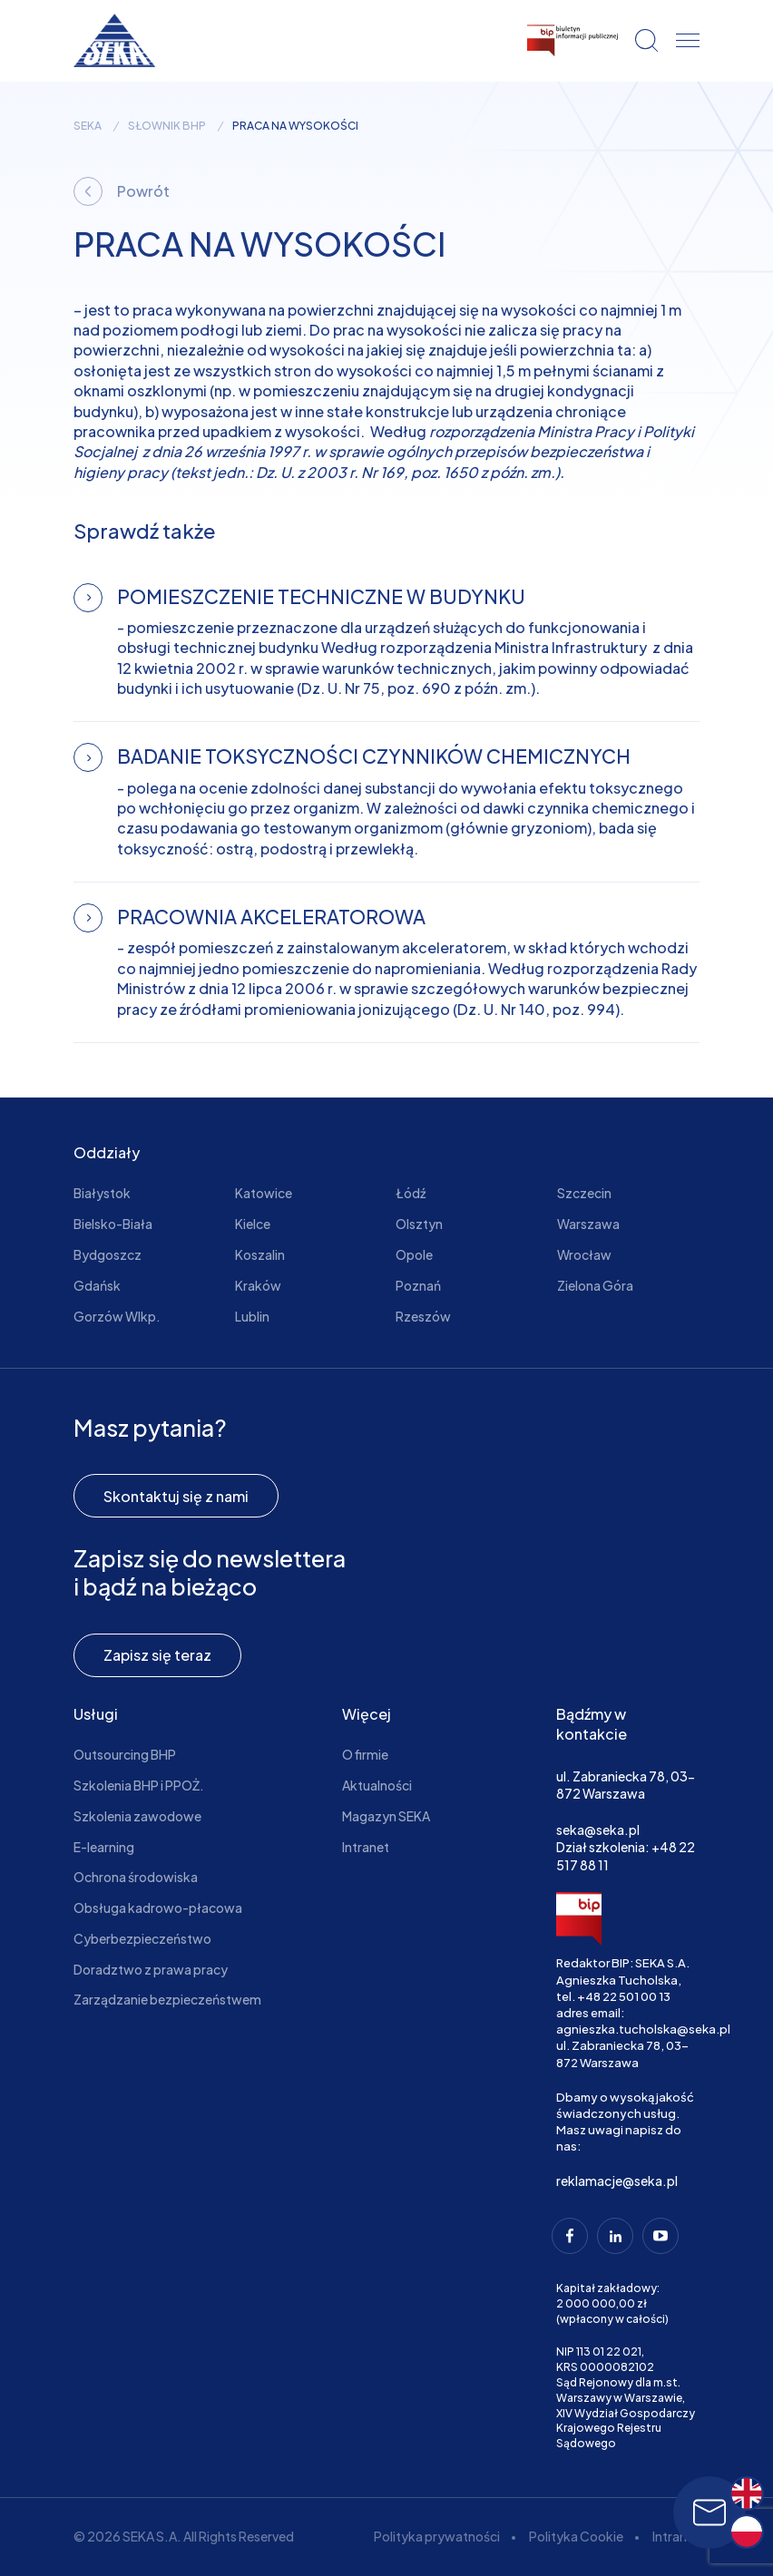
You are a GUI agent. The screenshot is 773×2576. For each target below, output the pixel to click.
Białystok (102, 1193)
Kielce (252, 1223)
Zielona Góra (595, 1285)
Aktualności (377, 1785)
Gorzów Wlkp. (117, 1316)
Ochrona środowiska (135, 1877)
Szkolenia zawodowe (137, 1816)
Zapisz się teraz (157, 1654)
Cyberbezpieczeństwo (142, 1938)
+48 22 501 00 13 (623, 1996)
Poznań (418, 1285)
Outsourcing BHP (124, 1754)
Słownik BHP (167, 126)
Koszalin (260, 1254)
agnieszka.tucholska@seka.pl (643, 2029)
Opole (414, 1254)
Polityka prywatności (437, 2536)
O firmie (365, 1754)
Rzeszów (423, 1316)
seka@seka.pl (598, 1829)
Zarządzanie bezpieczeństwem (167, 1999)
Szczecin (584, 1193)
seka (87, 126)
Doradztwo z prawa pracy (150, 1969)
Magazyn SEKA (386, 1816)
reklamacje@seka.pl (617, 2180)
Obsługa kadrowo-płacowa (157, 1907)
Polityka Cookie (576, 2536)
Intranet (365, 1847)
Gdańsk (97, 1285)
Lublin (252, 1316)
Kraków (258, 1285)
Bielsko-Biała (112, 1223)
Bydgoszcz (107, 1254)
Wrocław (584, 1254)
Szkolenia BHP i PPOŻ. (138, 1785)
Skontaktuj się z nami (176, 1496)
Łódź (411, 1193)
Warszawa (588, 1223)
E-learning (103, 1847)
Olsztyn (419, 1223)
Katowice (263, 1193)
